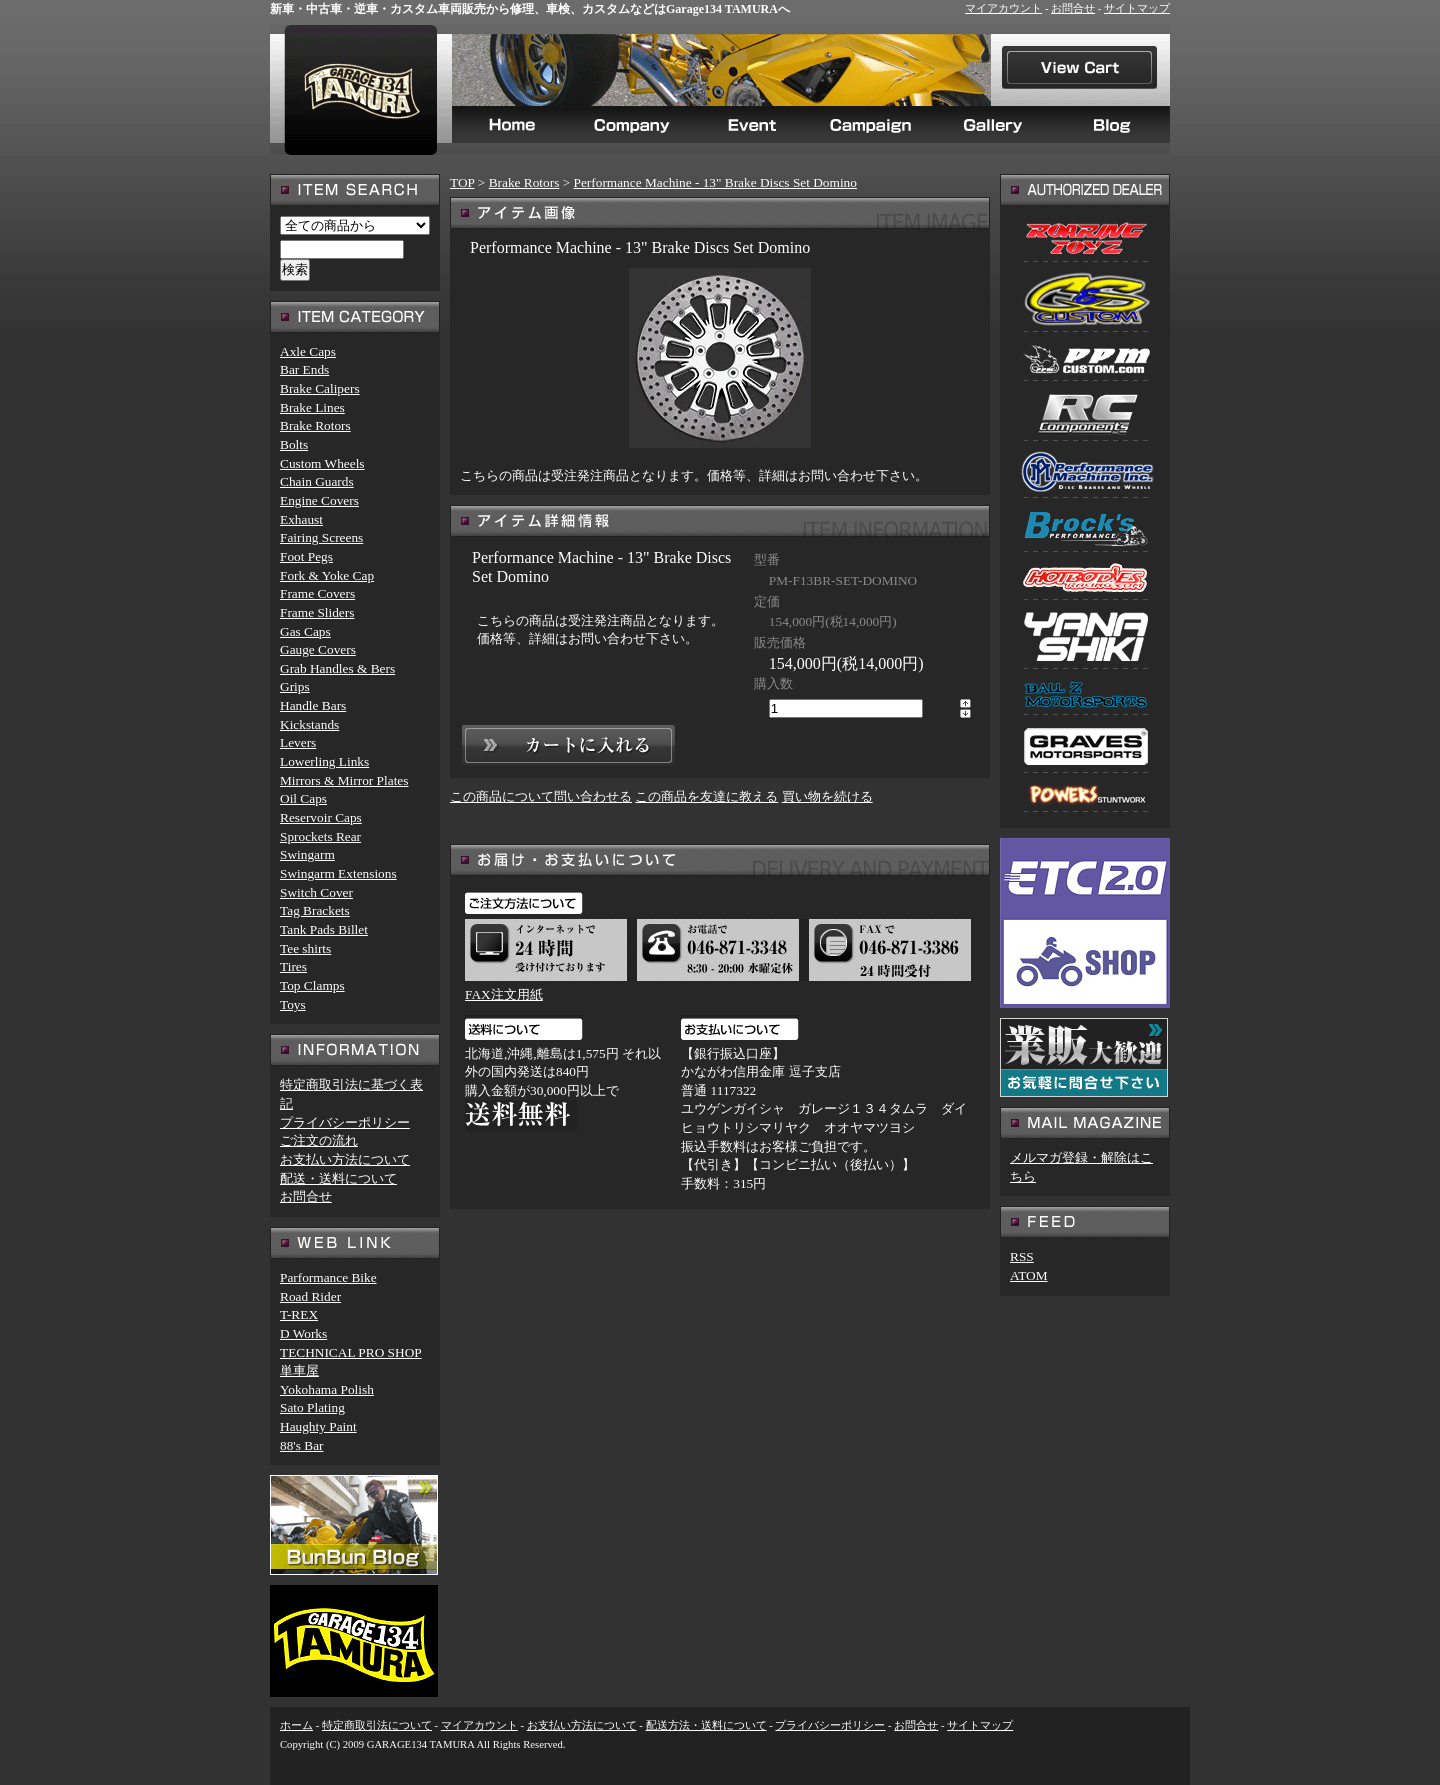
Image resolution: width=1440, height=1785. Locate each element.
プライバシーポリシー (345, 1122)
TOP (462, 182)
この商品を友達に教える (706, 796)
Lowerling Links (324, 761)
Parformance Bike (328, 1277)
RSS (1022, 1256)
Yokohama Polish (327, 1389)
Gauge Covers (318, 649)
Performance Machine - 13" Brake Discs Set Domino (715, 182)
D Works (303, 1333)
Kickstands (309, 724)
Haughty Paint (318, 1426)
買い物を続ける (827, 796)
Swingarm (307, 854)
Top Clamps (312, 985)
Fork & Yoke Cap (327, 575)
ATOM (1029, 1275)
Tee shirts (305, 948)
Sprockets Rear (320, 836)
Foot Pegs (306, 556)
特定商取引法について (377, 1725)
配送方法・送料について (706, 1725)
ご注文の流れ (319, 1140)
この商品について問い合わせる (541, 796)
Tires (293, 966)
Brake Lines (312, 407)
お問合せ (1073, 8)
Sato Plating (312, 1407)
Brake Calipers (320, 388)
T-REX (299, 1314)
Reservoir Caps (321, 817)
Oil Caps (303, 798)
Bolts (294, 444)
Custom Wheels (322, 463)
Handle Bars (313, 705)
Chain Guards (317, 481)
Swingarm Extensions (338, 873)
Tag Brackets (315, 910)
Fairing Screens (321, 537)
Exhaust (301, 519)
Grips (295, 686)
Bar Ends (304, 369)
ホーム (296, 1725)
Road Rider (310, 1296)
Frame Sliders (317, 612)
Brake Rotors (524, 182)
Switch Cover (316, 892)
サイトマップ (1137, 8)
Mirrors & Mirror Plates (344, 780)
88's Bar (302, 1445)
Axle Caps (308, 351)
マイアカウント (1003, 8)
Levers (298, 742)
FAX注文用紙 (504, 994)
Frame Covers (317, 593)
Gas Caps (305, 631)
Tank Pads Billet (324, 929)
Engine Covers (319, 500)
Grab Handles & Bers (337, 668)
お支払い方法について (345, 1159)
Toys (293, 1004)
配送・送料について (338, 1178)
